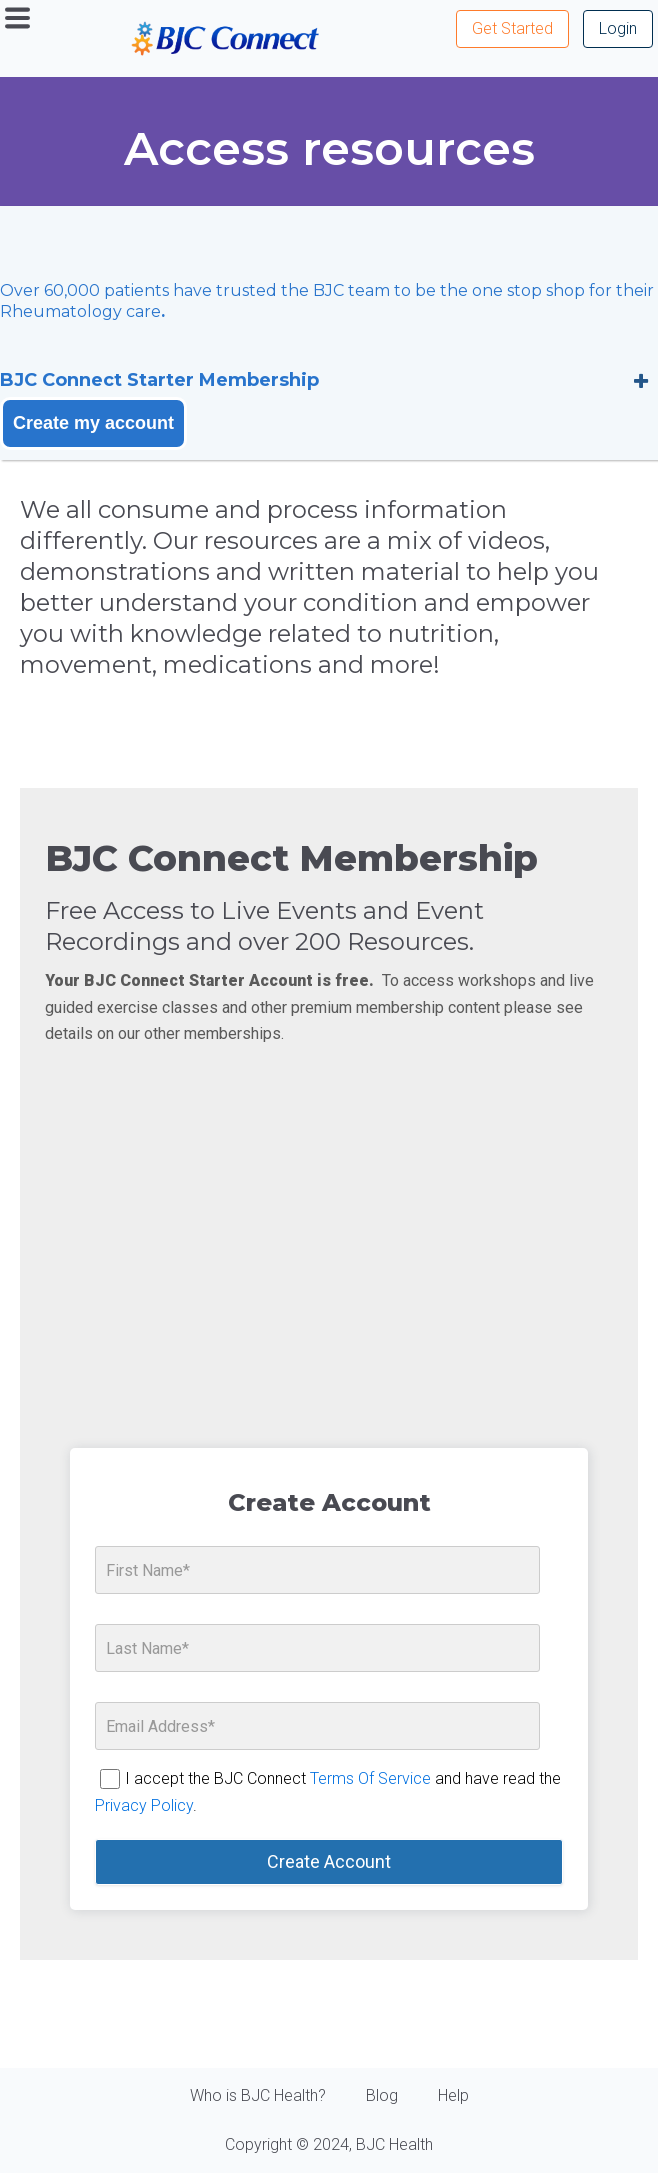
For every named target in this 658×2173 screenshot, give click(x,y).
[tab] (329, 380)
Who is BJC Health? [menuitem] (258, 2095)
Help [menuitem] (453, 2095)
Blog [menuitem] (382, 2095)
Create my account (93, 423)
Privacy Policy (144, 1805)
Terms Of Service (370, 1778)
